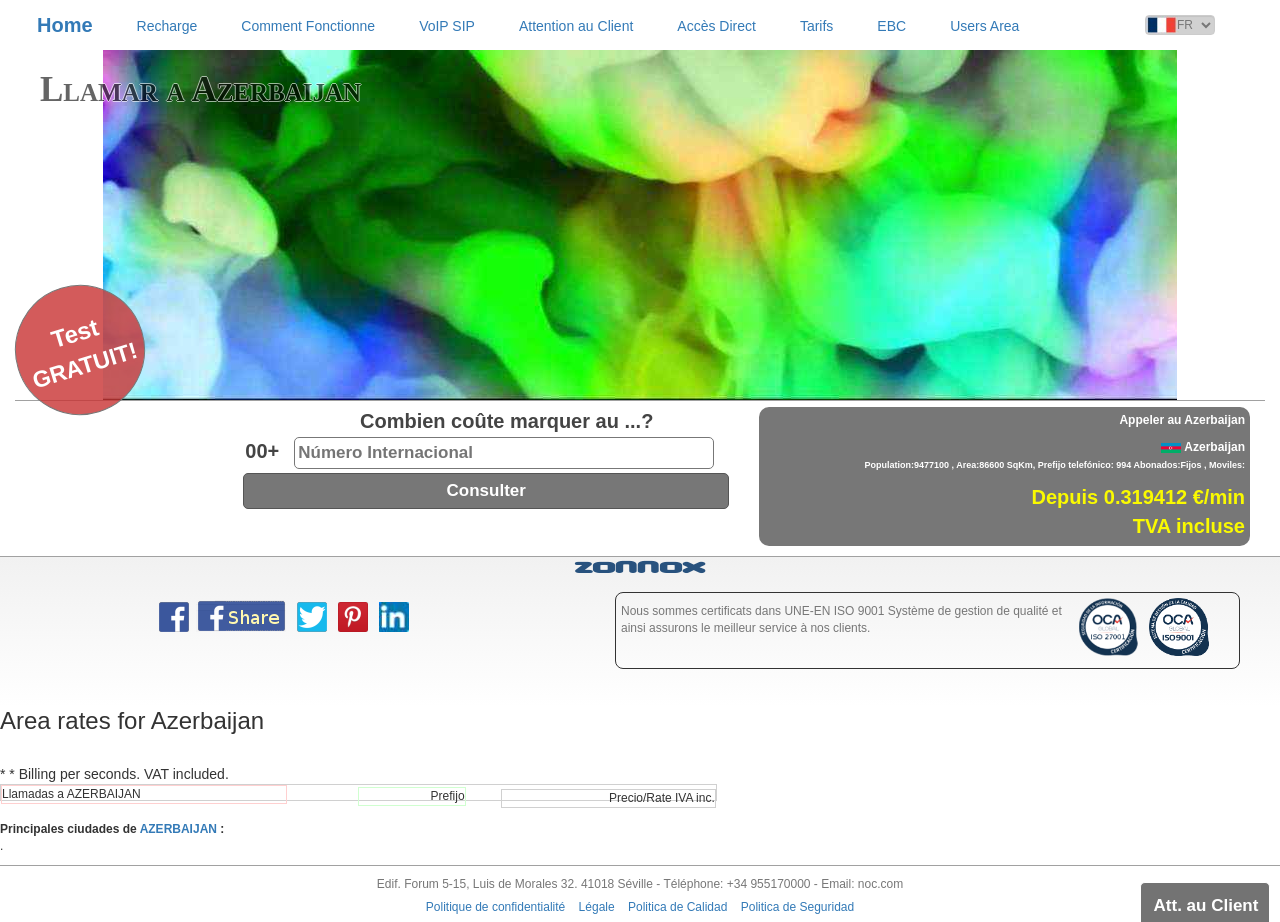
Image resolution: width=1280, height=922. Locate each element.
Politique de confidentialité (495, 907)
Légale (597, 907)
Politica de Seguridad (797, 907)
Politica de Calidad (677, 907)
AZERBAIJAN (178, 829)
